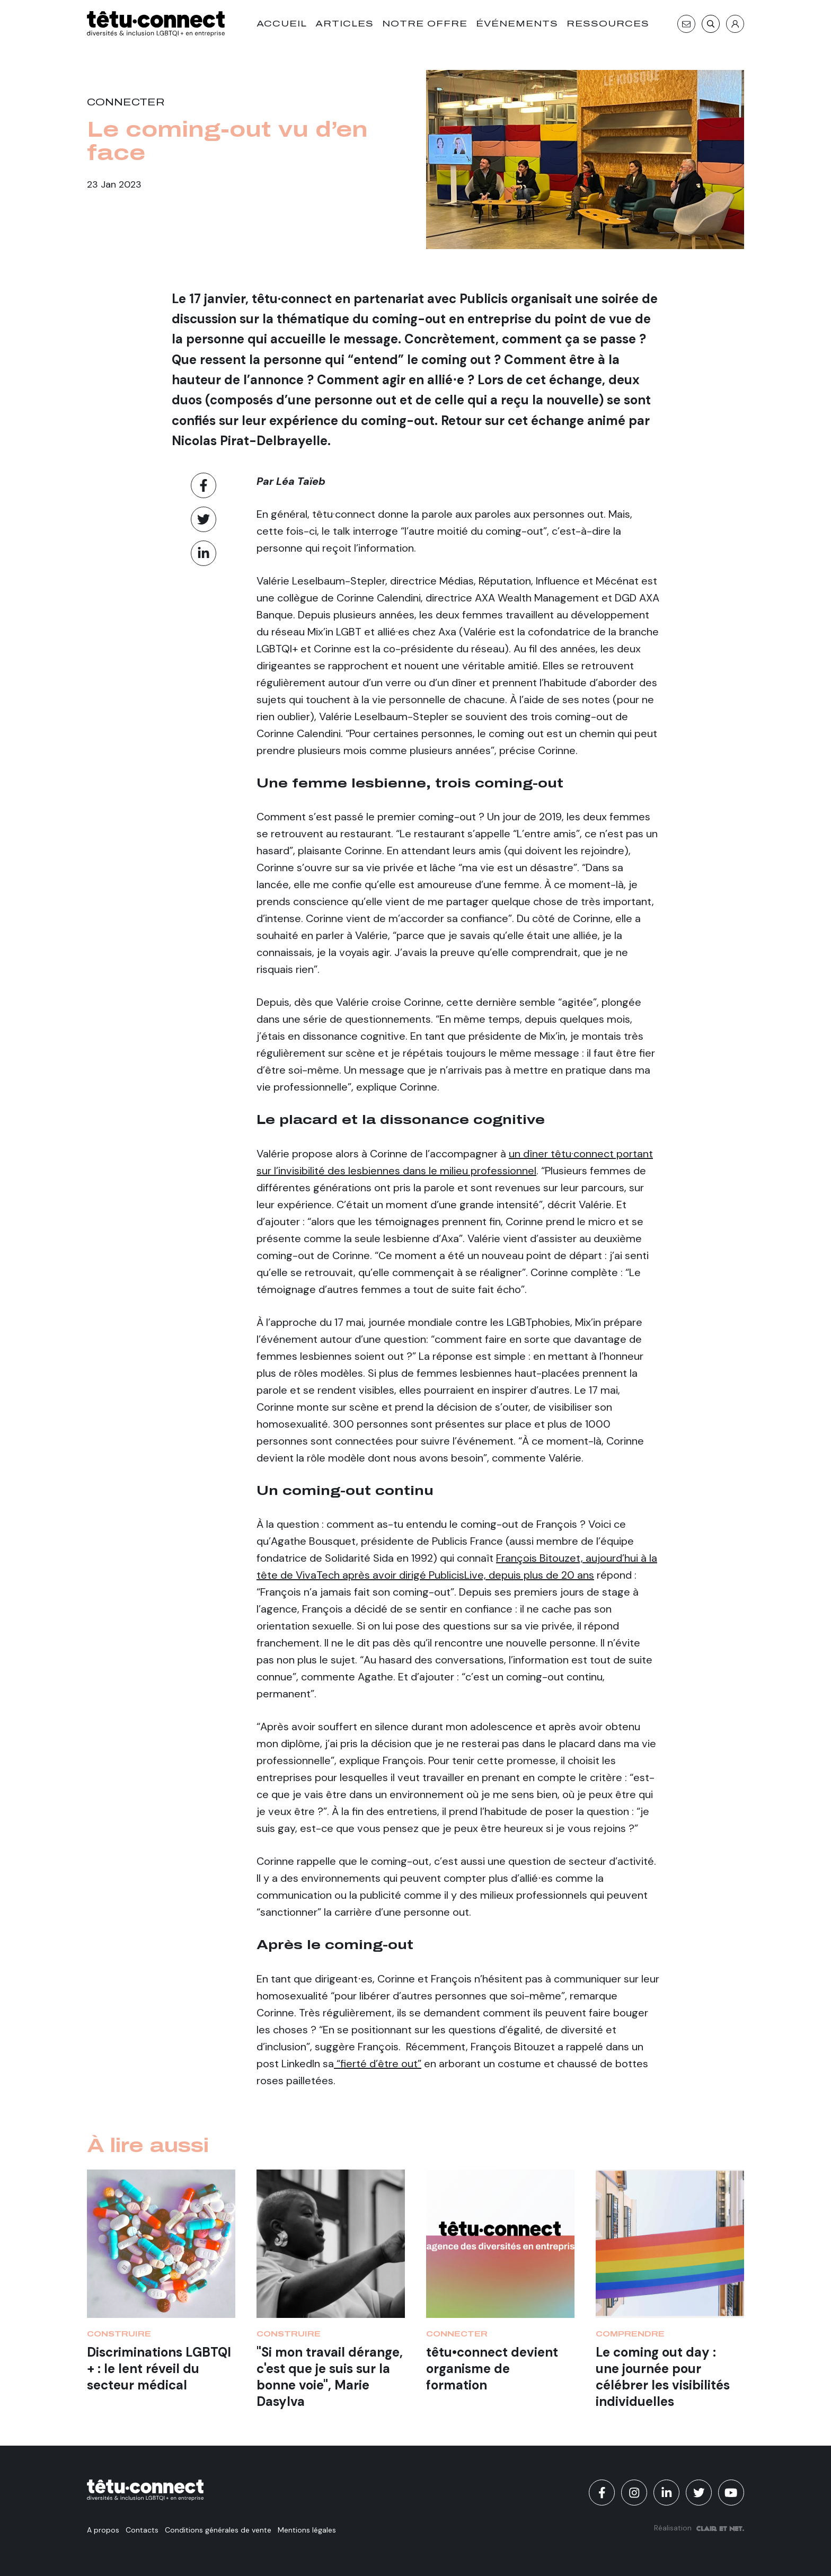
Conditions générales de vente (218, 2530)
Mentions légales (307, 2530)
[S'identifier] (735, 24)
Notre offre (424, 23)
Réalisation (699, 2528)
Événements (517, 23)
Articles (344, 23)
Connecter (125, 102)
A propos (103, 2530)
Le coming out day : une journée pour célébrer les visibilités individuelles (663, 2377)
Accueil (282, 23)
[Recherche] (711, 24)
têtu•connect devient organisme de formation (492, 2368)
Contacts (142, 2530)
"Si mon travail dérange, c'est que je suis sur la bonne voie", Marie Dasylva (330, 2377)
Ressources (608, 23)
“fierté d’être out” (377, 2063)
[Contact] (686, 24)
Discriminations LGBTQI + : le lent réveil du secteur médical (159, 2368)
